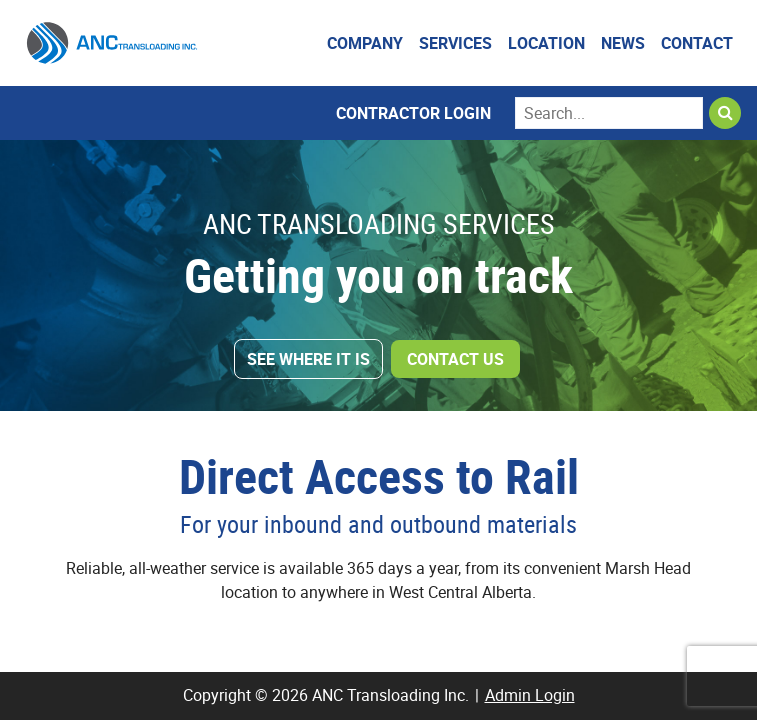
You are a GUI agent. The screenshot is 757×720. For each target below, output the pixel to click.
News (623, 43)
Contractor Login (413, 113)
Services (455, 43)
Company (365, 43)
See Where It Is (308, 359)
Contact (697, 43)
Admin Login (530, 695)
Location (546, 43)
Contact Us (455, 359)
